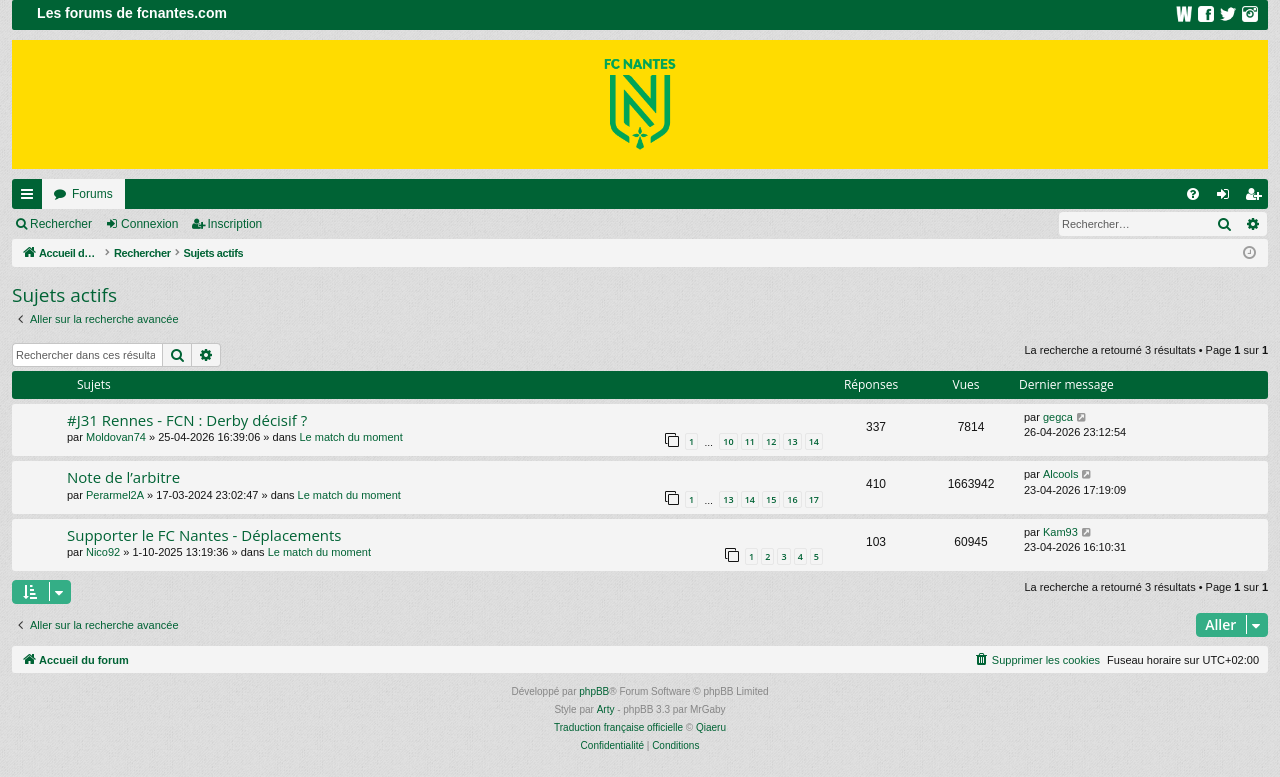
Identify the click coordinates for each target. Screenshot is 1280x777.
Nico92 (103, 552)
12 (771, 441)
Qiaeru (711, 727)
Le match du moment (350, 437)
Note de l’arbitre (123, 477)
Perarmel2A (115, 495)
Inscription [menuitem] (1257, 198)
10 (728, 441)
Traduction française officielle (618, 727)
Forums (92, 194)
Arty (606, 709)
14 (814, 441)
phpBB (594, 691)
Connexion (149, 224)
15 (771, 499)
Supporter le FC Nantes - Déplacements (204, 535)
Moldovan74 (116, 437)
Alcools (1060, 474)
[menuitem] (1193, 194)
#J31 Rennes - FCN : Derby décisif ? (187, 420)
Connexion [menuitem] (1227, 198)
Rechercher (61, 224)
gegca (1058, 417)
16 (792, 499)
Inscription (235, 224)
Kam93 (1060, 532)
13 (792, 441)
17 (814, 499)
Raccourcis (31, 198)
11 (750, 441)
